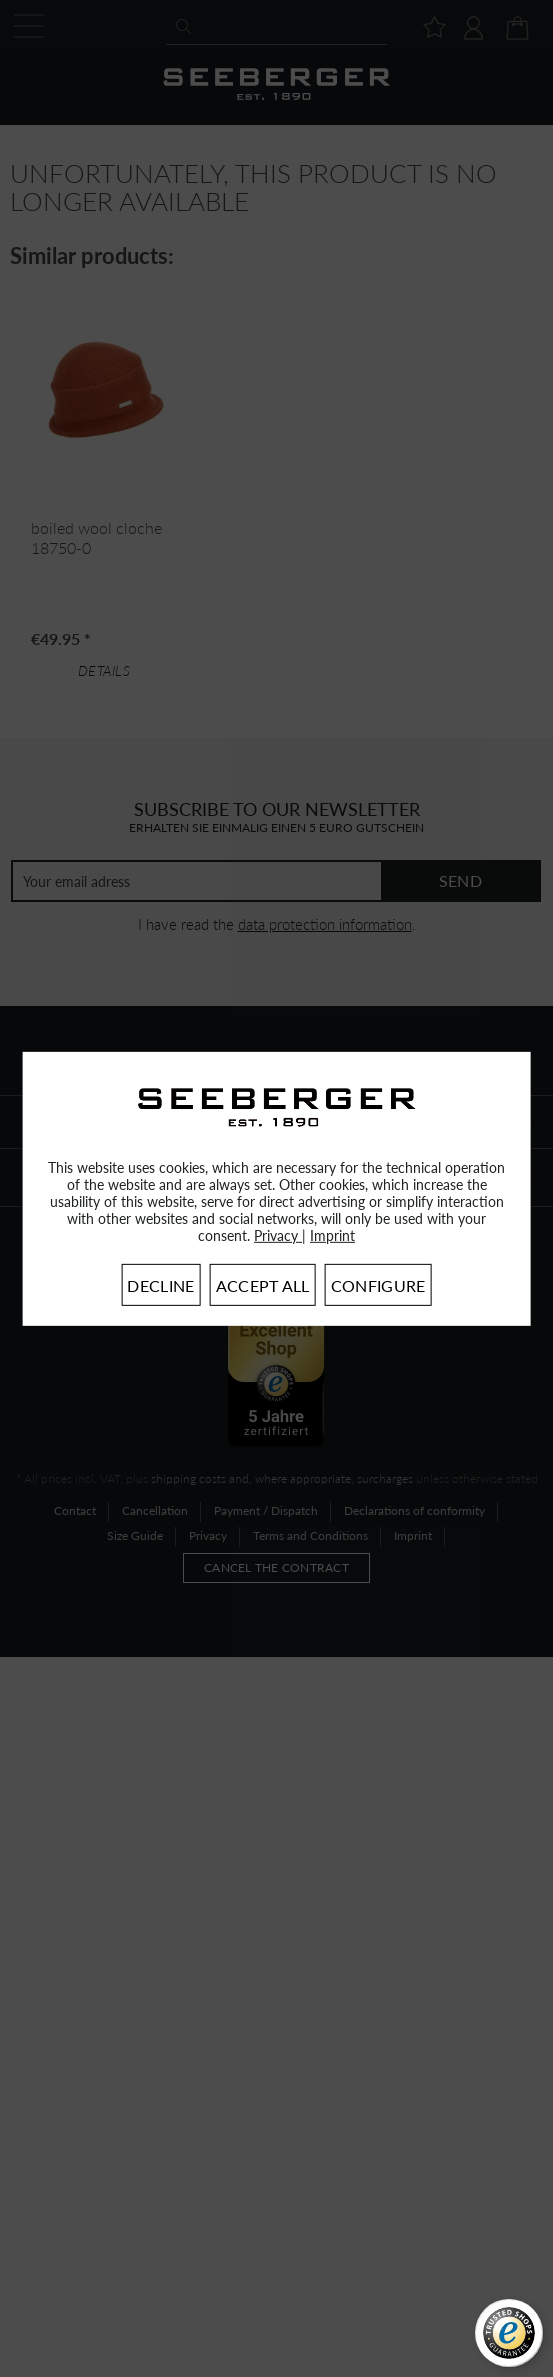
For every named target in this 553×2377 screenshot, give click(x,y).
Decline (160, 1285)
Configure (378, 1285)
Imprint (332, 1235)
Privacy (278, 1235)
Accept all (263, 1285)
